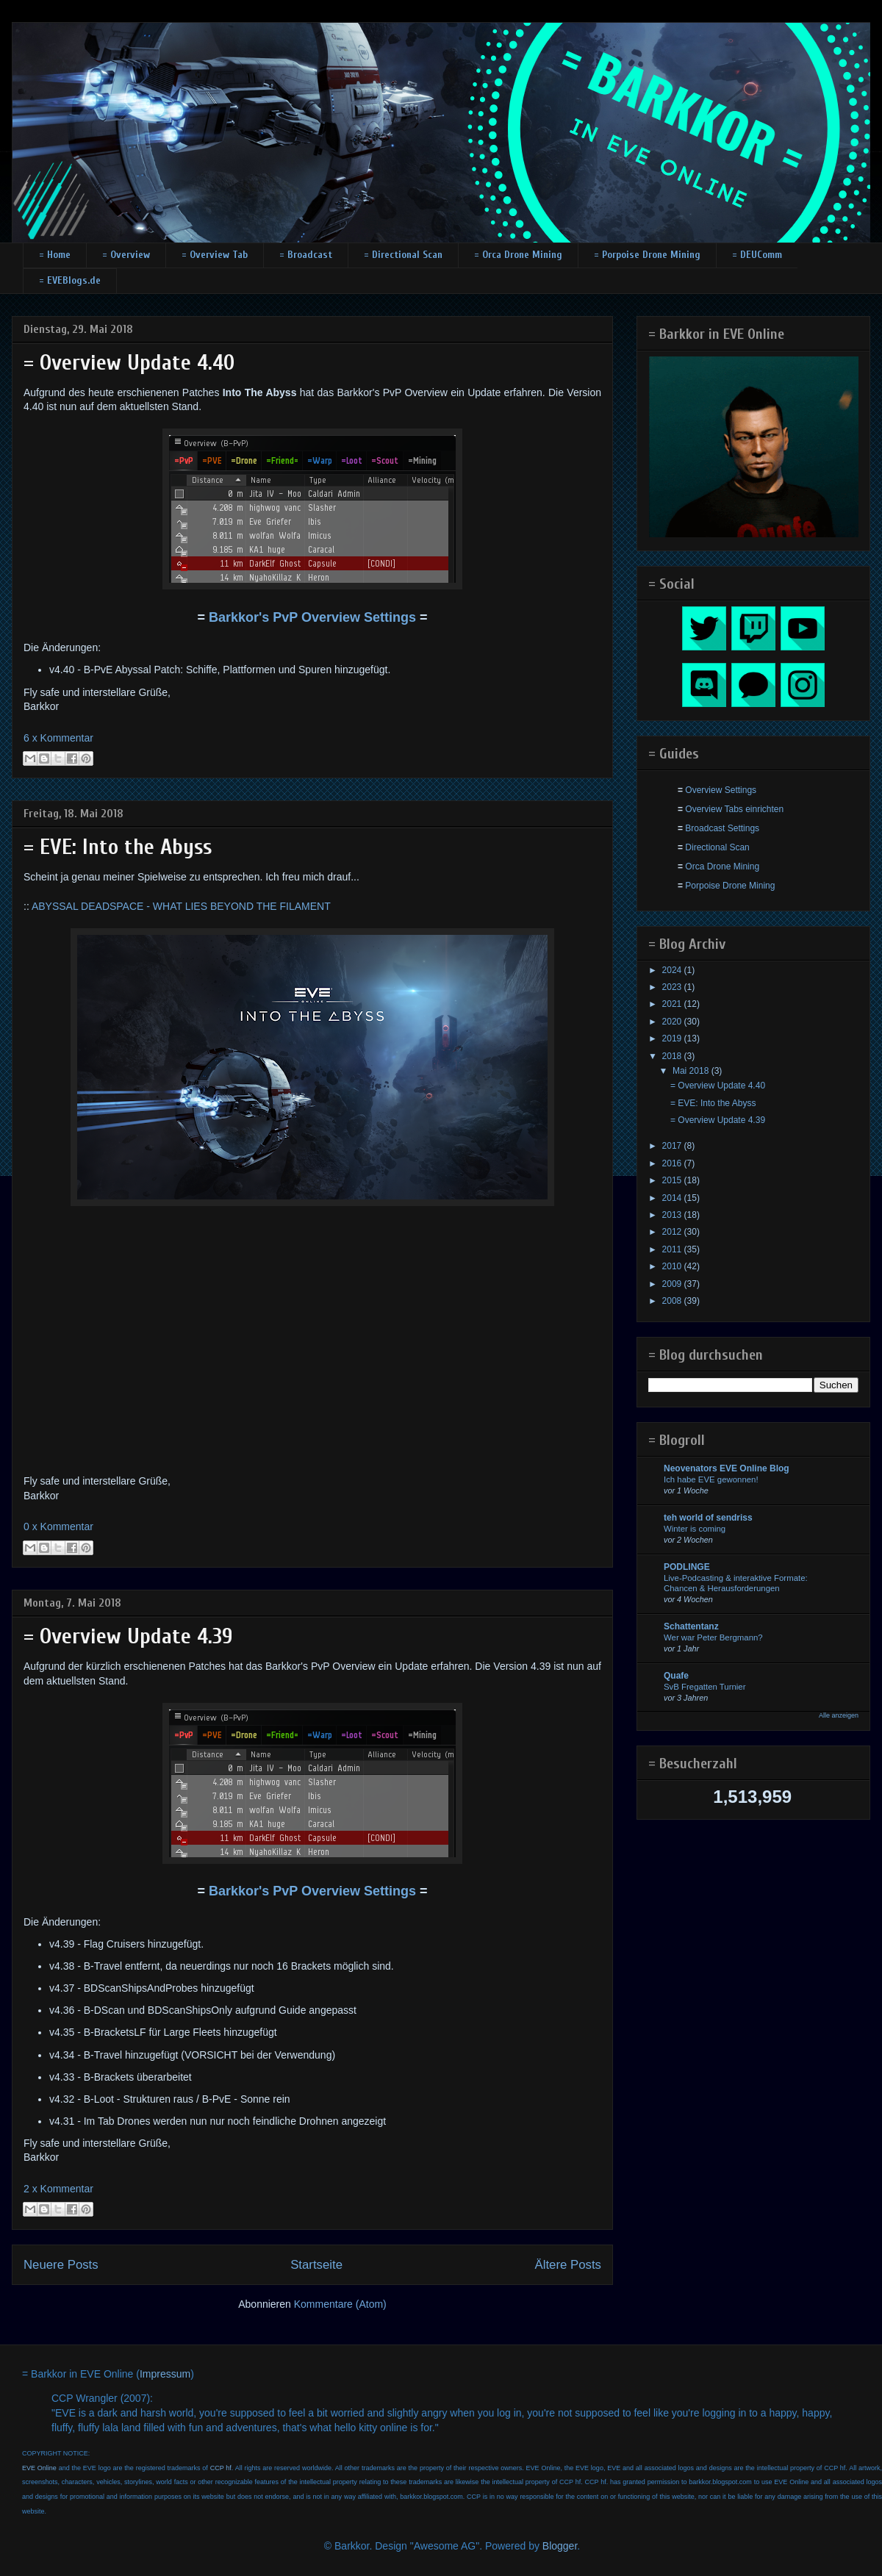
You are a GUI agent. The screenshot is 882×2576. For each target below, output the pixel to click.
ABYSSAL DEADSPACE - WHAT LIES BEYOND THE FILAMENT (181, 906)
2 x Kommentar (58, 2189)
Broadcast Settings (722, 828)
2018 (673, 1056)
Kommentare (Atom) (340, 2304)
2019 (673, 1038)
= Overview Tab (215, 254)
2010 (673, 1266)
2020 (673, 1021)
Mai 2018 (692, 1071)
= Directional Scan (403, 254)
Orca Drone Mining (722, 866)
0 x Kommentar (58, 1526)
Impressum (165, 2374)
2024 (673, 970)
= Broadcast (305, 254)
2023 (673, 987)
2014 (673, 1198)
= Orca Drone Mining (518, 254)
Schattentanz (691, 1626)
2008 (673, 1301)
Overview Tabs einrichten (734, 809)
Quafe (676, 1676)
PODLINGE (687, 1567)
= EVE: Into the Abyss (118, 847)
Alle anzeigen (838, 1715)
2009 (673, 1284)
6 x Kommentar (58, 738)
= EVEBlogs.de (70, 280)
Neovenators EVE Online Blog (726, 1468)
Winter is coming (694, 1528)
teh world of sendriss (708, 1518)
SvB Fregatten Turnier (704, 1686)
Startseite (316, 2265)
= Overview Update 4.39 (128, 1636)
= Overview (126, 254)
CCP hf (221, 2468)
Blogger (559, 2546)
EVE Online (39, 2468)
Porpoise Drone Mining (730, 885)
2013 (673, 1215)
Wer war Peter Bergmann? (713, 1637)
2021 (673, 1004)
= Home (55, 254)
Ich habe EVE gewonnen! (711, 1479)
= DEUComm (757, 254)
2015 (673, 1180)
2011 (673, 1249)
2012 (673, 1232)
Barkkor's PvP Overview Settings (312, 617)
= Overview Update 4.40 (129, 363)
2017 (673, 1146)
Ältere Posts (568, 2265)
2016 (673, 1163)
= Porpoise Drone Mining (647, 254)
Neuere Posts (61, 2265)
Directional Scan (717, 847)
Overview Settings (720, 790)
